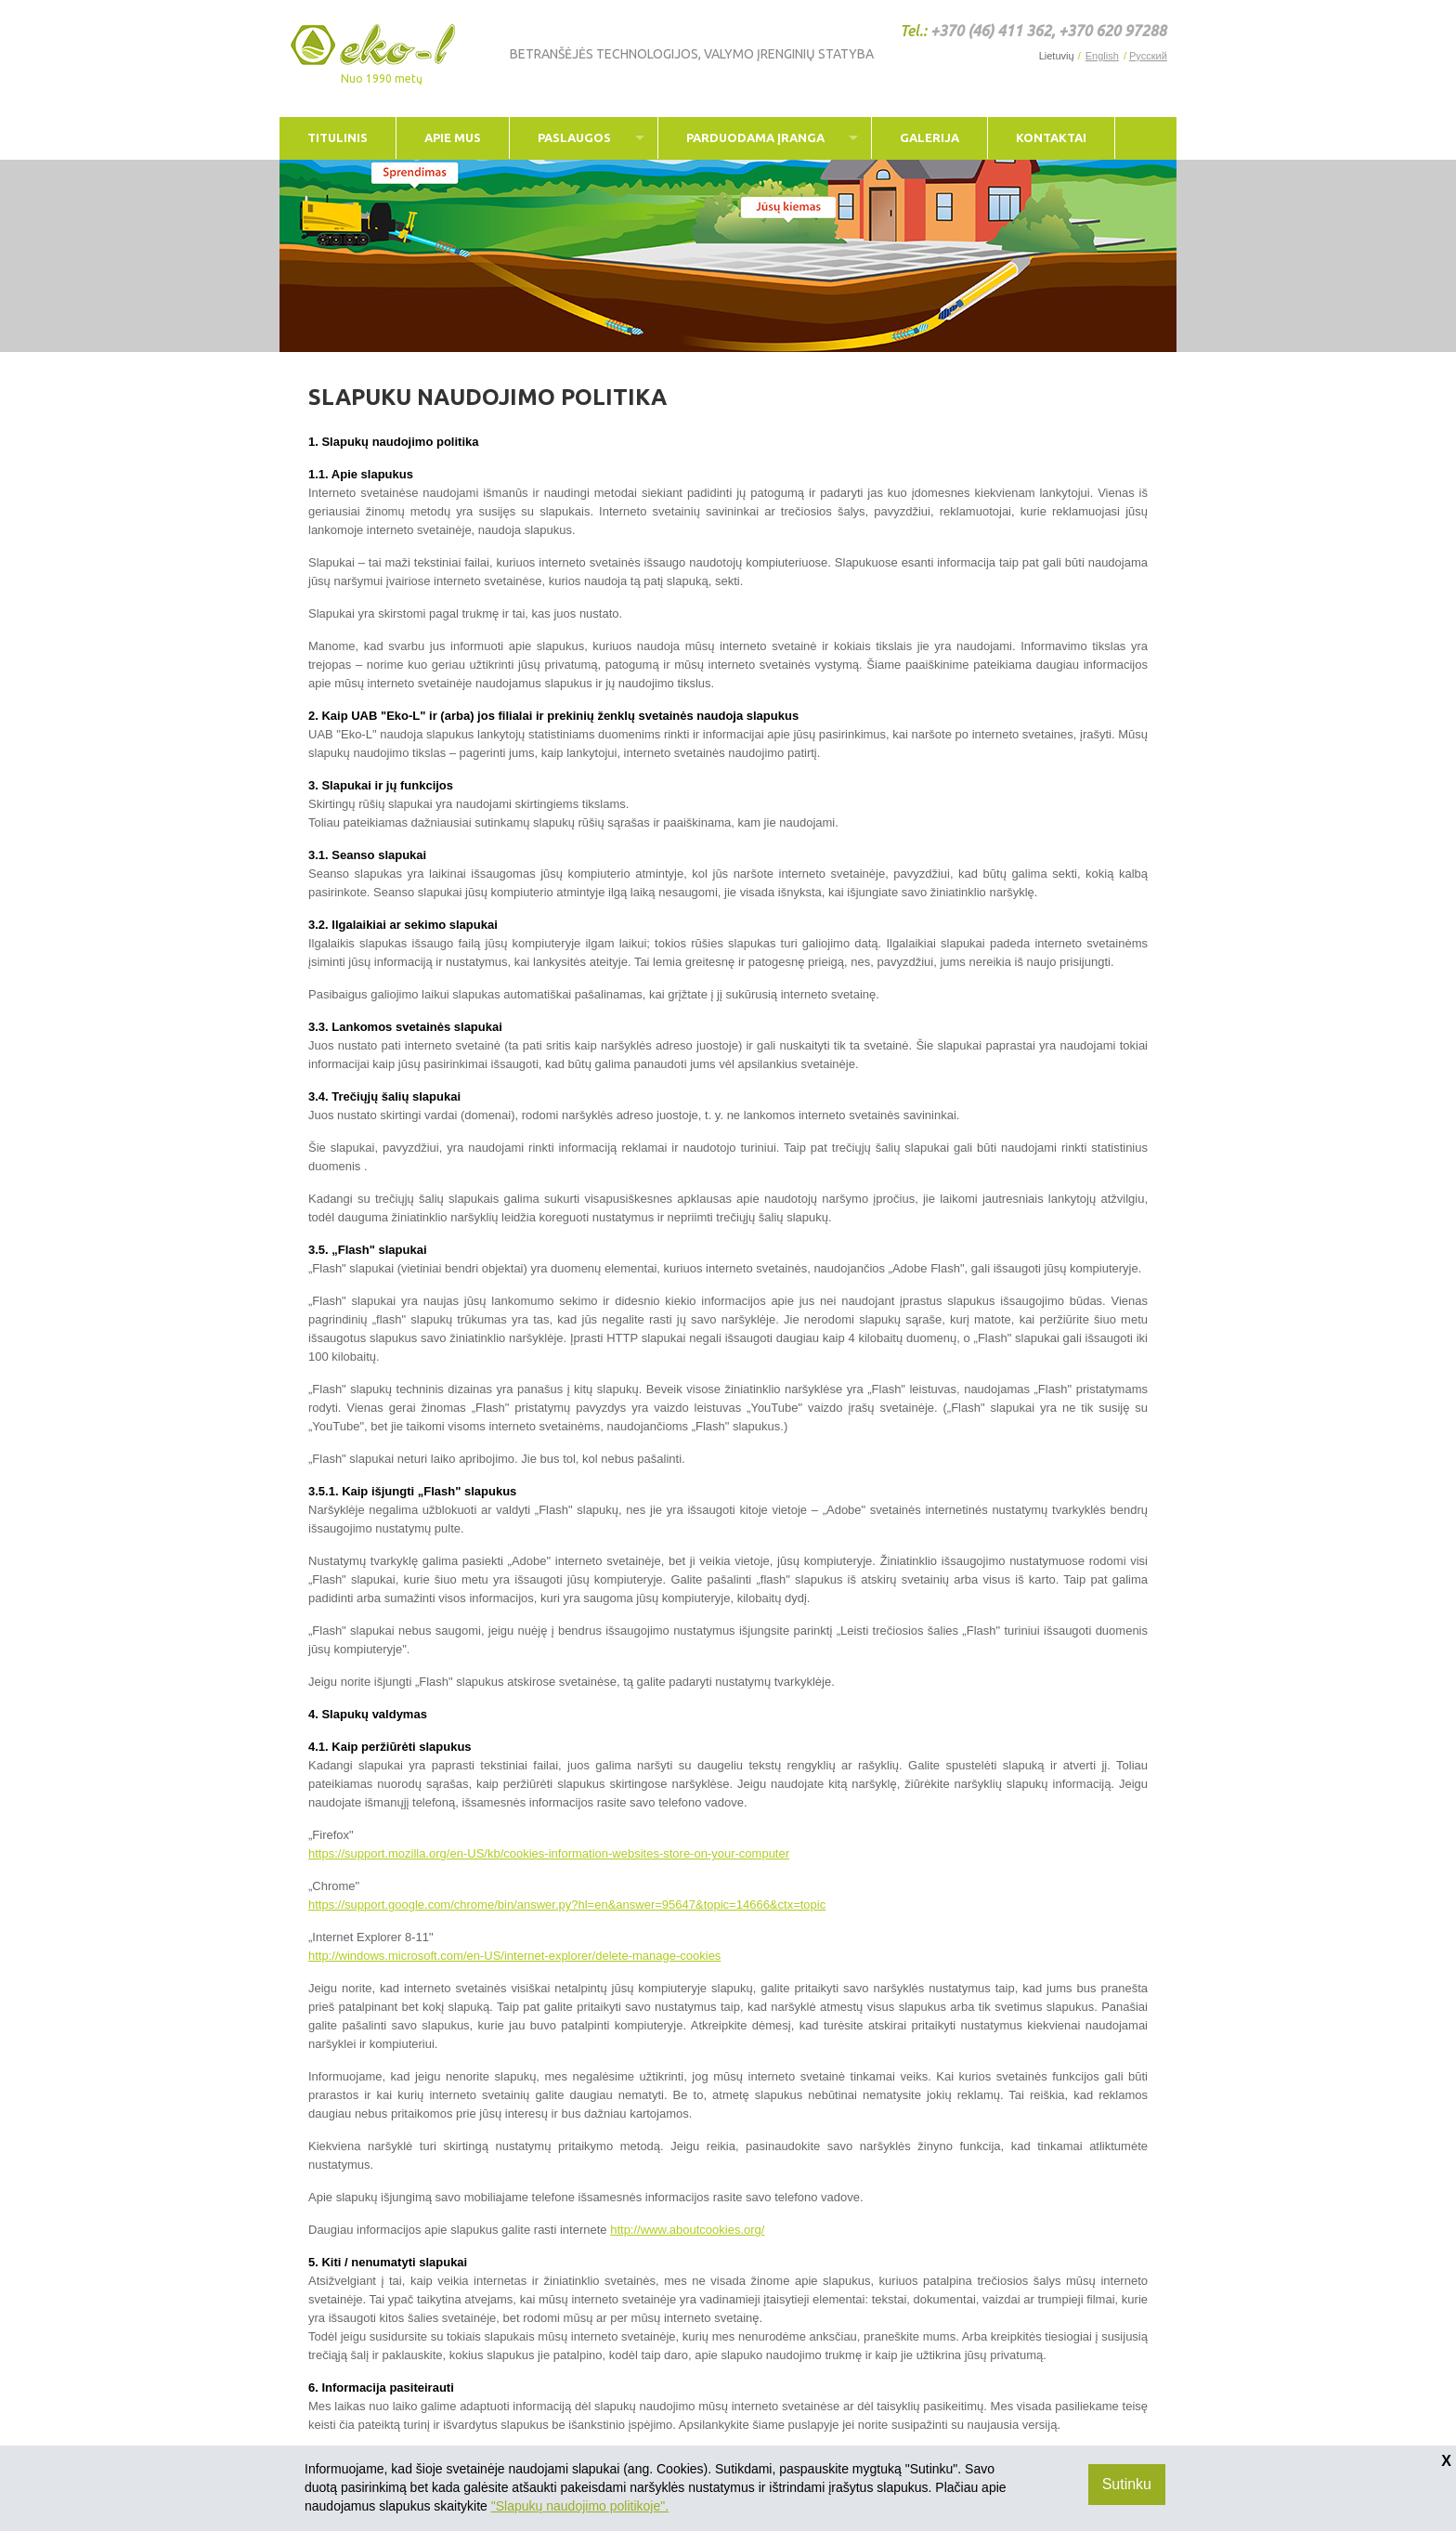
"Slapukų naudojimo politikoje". (580, 2505)
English (1102, 56)
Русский (1147, 56)
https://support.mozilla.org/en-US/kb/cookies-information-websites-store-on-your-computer (548, 1853)
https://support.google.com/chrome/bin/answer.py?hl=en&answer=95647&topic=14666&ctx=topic (567, 1904)
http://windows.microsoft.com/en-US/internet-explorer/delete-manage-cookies (514, 1956)
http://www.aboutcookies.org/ (687, 2230)
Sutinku (1126, 2484)
